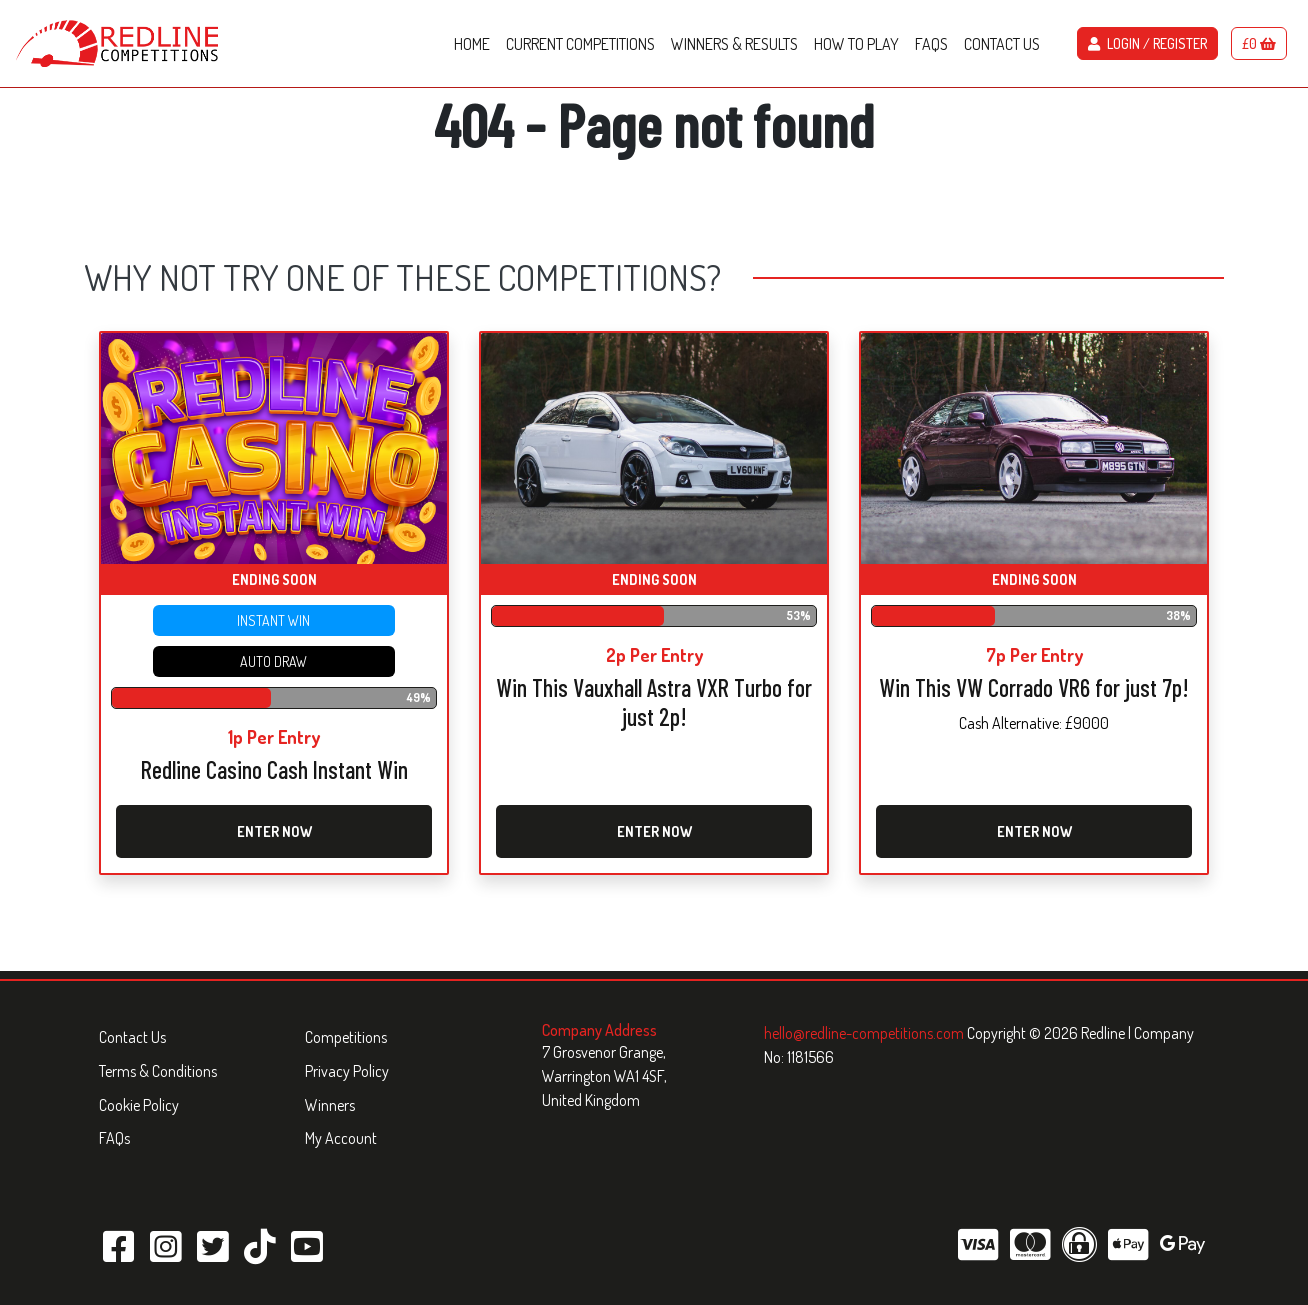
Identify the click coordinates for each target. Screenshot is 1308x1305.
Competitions (346, 1037)
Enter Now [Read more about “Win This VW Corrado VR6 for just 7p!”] (1034, 831)
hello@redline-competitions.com (865, 1033)
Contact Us (132, 1037)
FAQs (114, 1138)
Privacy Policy (347, 1071)
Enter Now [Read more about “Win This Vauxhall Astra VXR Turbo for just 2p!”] (654, 831)
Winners (330, 1105)
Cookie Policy (139, 1105)
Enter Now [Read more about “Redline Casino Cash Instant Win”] (274, 831)
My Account (341, 1138)
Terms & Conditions (158, 1071)
